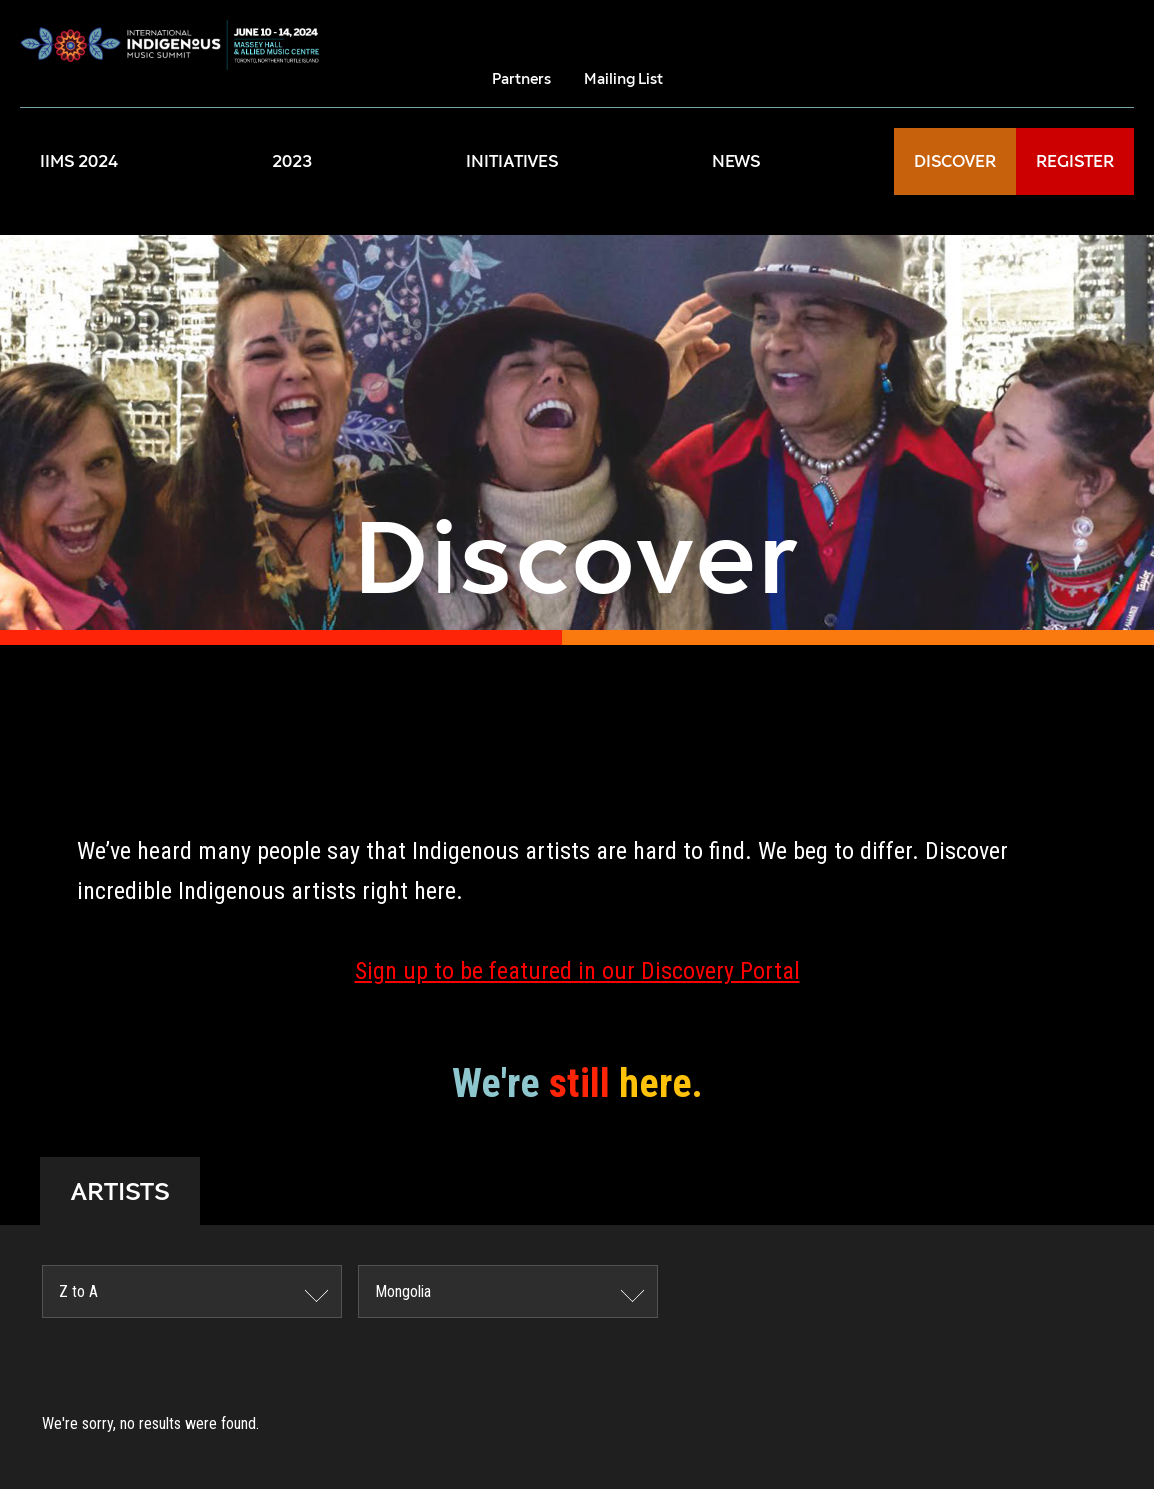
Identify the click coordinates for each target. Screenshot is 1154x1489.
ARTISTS (120, 1191)
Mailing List (623, 78)
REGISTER (1075, 161)
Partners (521, 78)
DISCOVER (955, 161)
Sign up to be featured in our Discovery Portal (577, 971)
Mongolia (403, 1291)
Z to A (78, 1291)
